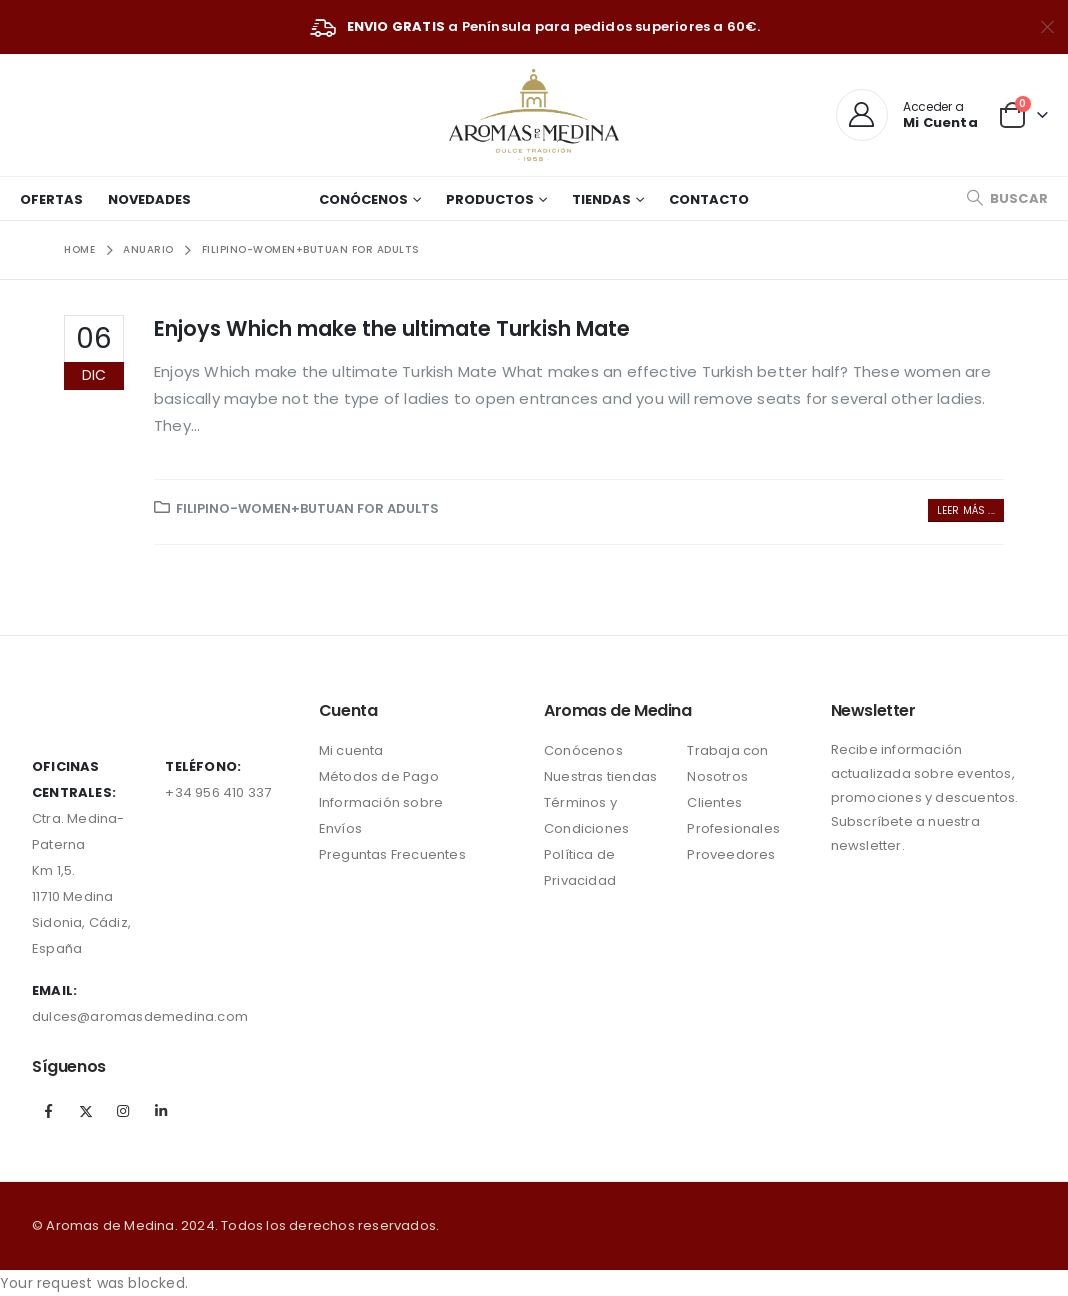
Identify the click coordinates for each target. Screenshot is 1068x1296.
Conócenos (363, 199)
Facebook (49, 1111)
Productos (490, 199)
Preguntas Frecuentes (392, 854)
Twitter (86, 1111)
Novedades (149, 199)
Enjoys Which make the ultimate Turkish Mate (392, 328)
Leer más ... (966, 510)
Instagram (123, 1111)
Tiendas (601, 199)
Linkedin (161, 1111)
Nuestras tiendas (600, 776)
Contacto (709, 199)
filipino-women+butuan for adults (307, 508)
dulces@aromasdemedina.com (140, 1016)
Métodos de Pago (379, 776)
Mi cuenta (351, 750)
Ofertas (51, 199)
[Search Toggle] (1007, 198)
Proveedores (731, 854)
